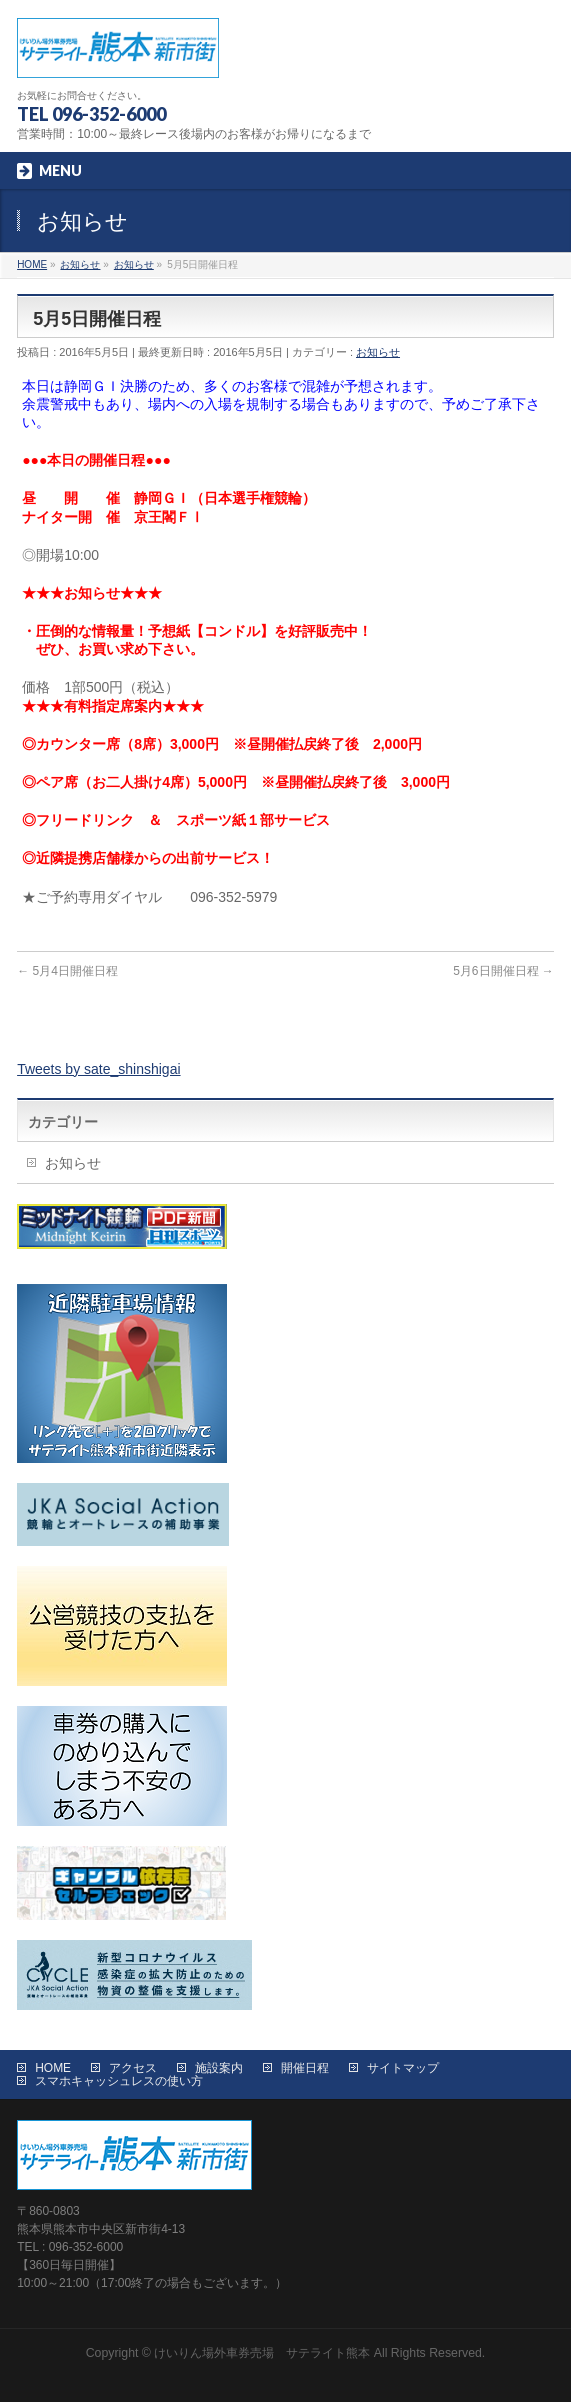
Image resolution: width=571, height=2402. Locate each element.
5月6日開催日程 (503, 971)
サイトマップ (403, 2068)
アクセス (133, 2068)
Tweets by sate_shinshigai (98, 1069)
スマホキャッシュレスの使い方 (119, 2081)
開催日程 (305, 2068)
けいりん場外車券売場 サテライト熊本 (262, 2353)
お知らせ (378, 352)
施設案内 (219, 2068)
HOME (53, 2068)
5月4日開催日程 (67, 971)
